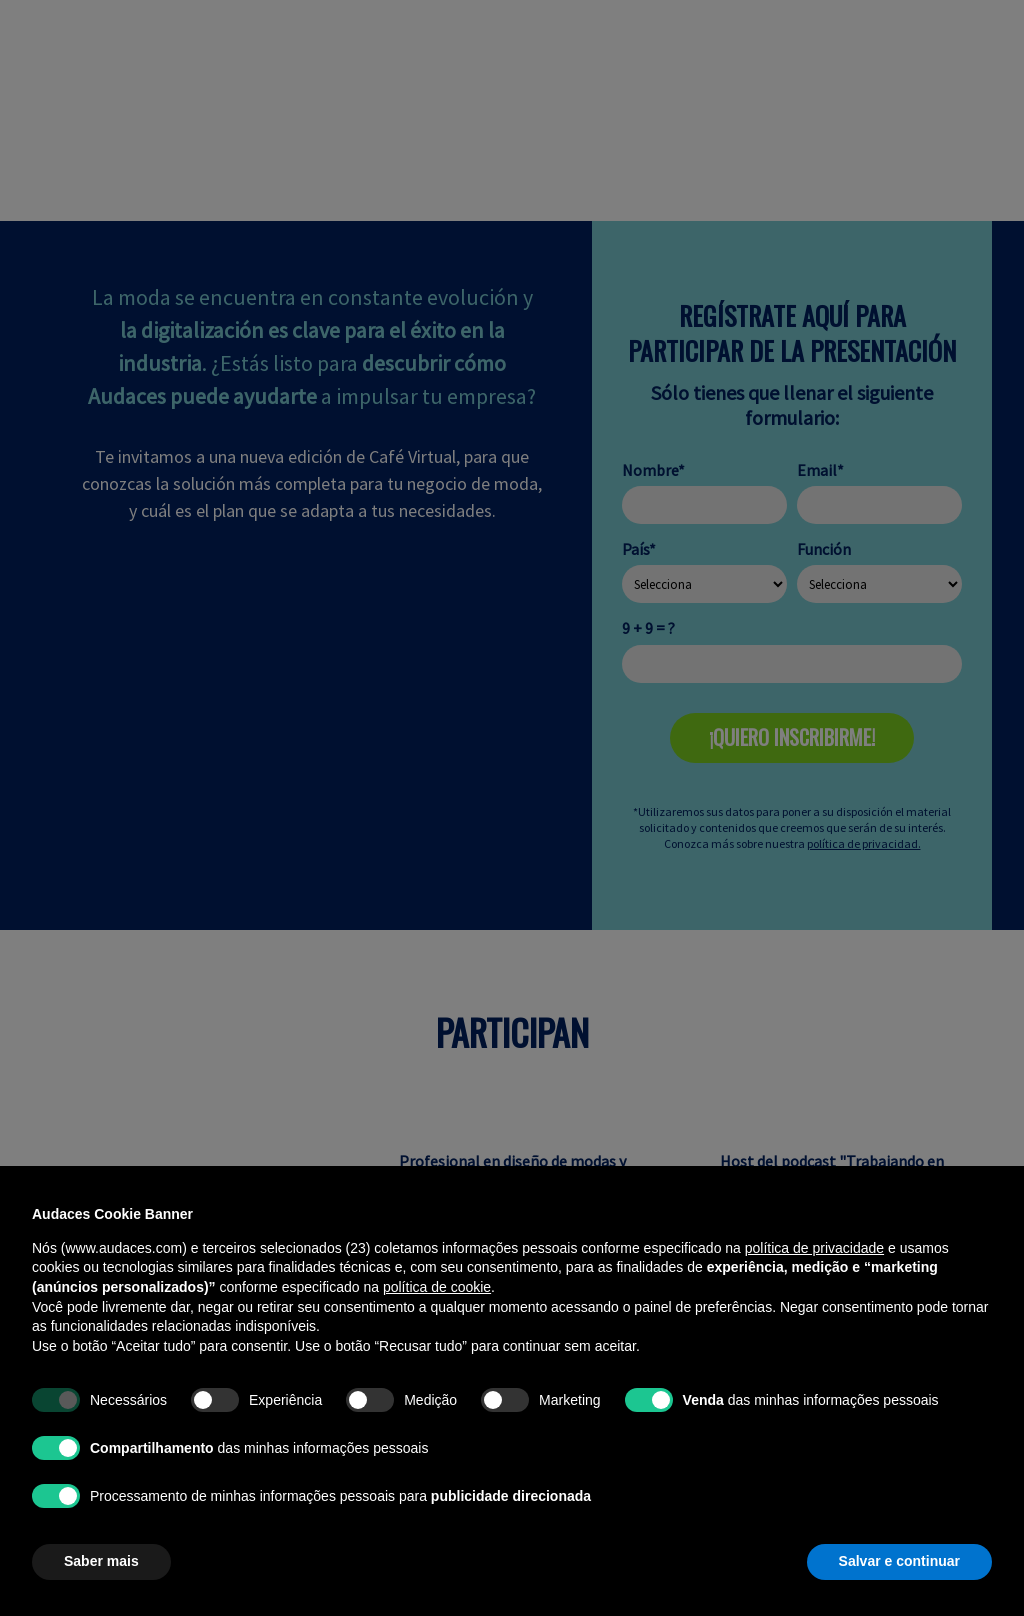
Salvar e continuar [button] (899, 1561)
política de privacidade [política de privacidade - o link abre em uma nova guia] (814, 1248)
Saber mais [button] (101, 1561)
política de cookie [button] (437, 1287)
